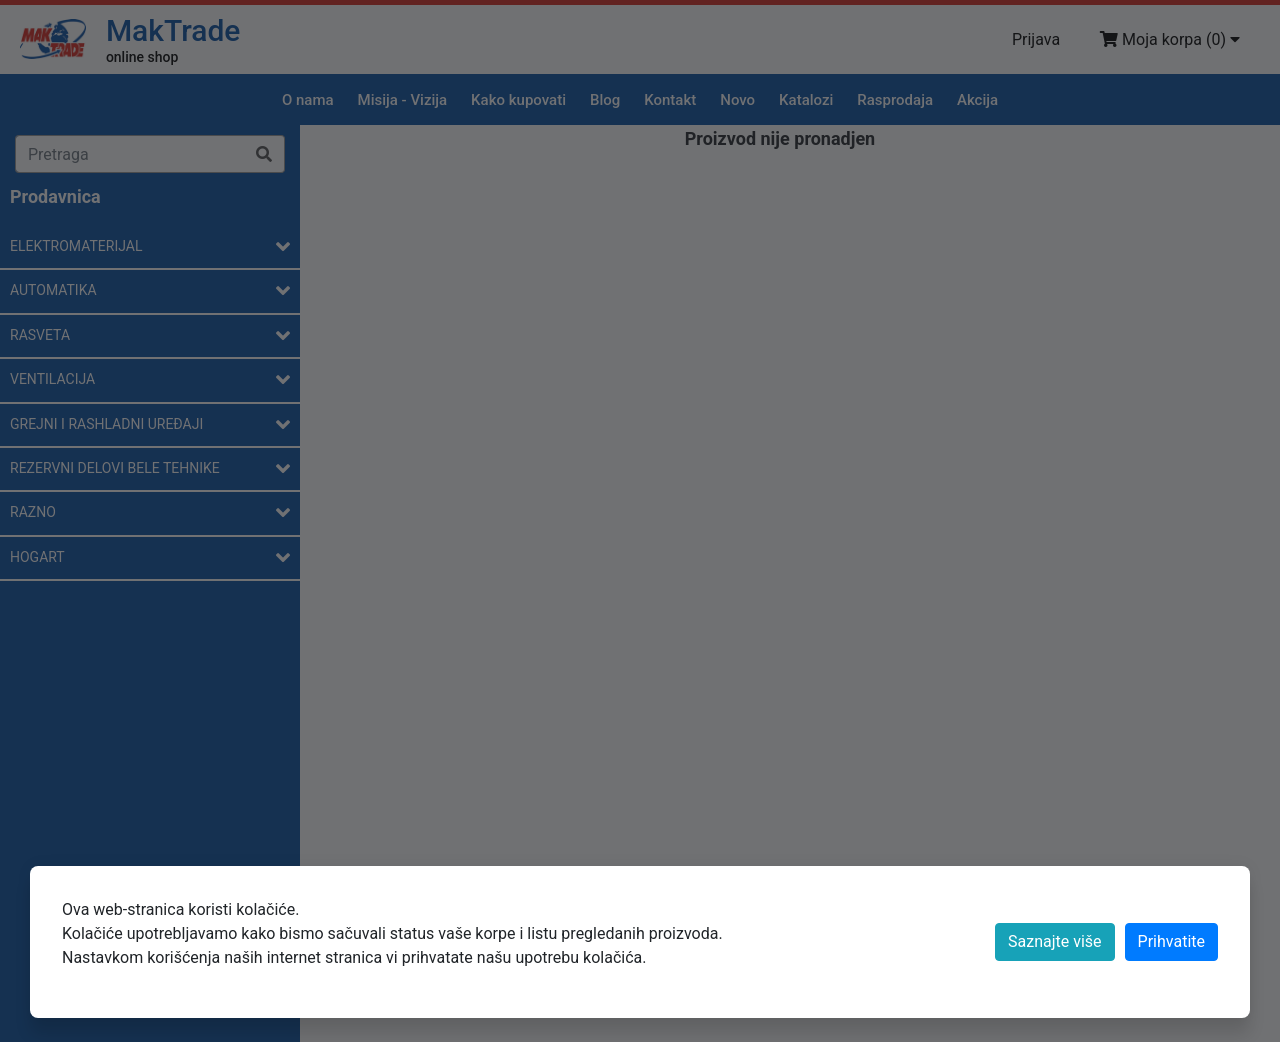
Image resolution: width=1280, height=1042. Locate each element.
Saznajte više (1055, 941)
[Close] (1171, 942)
